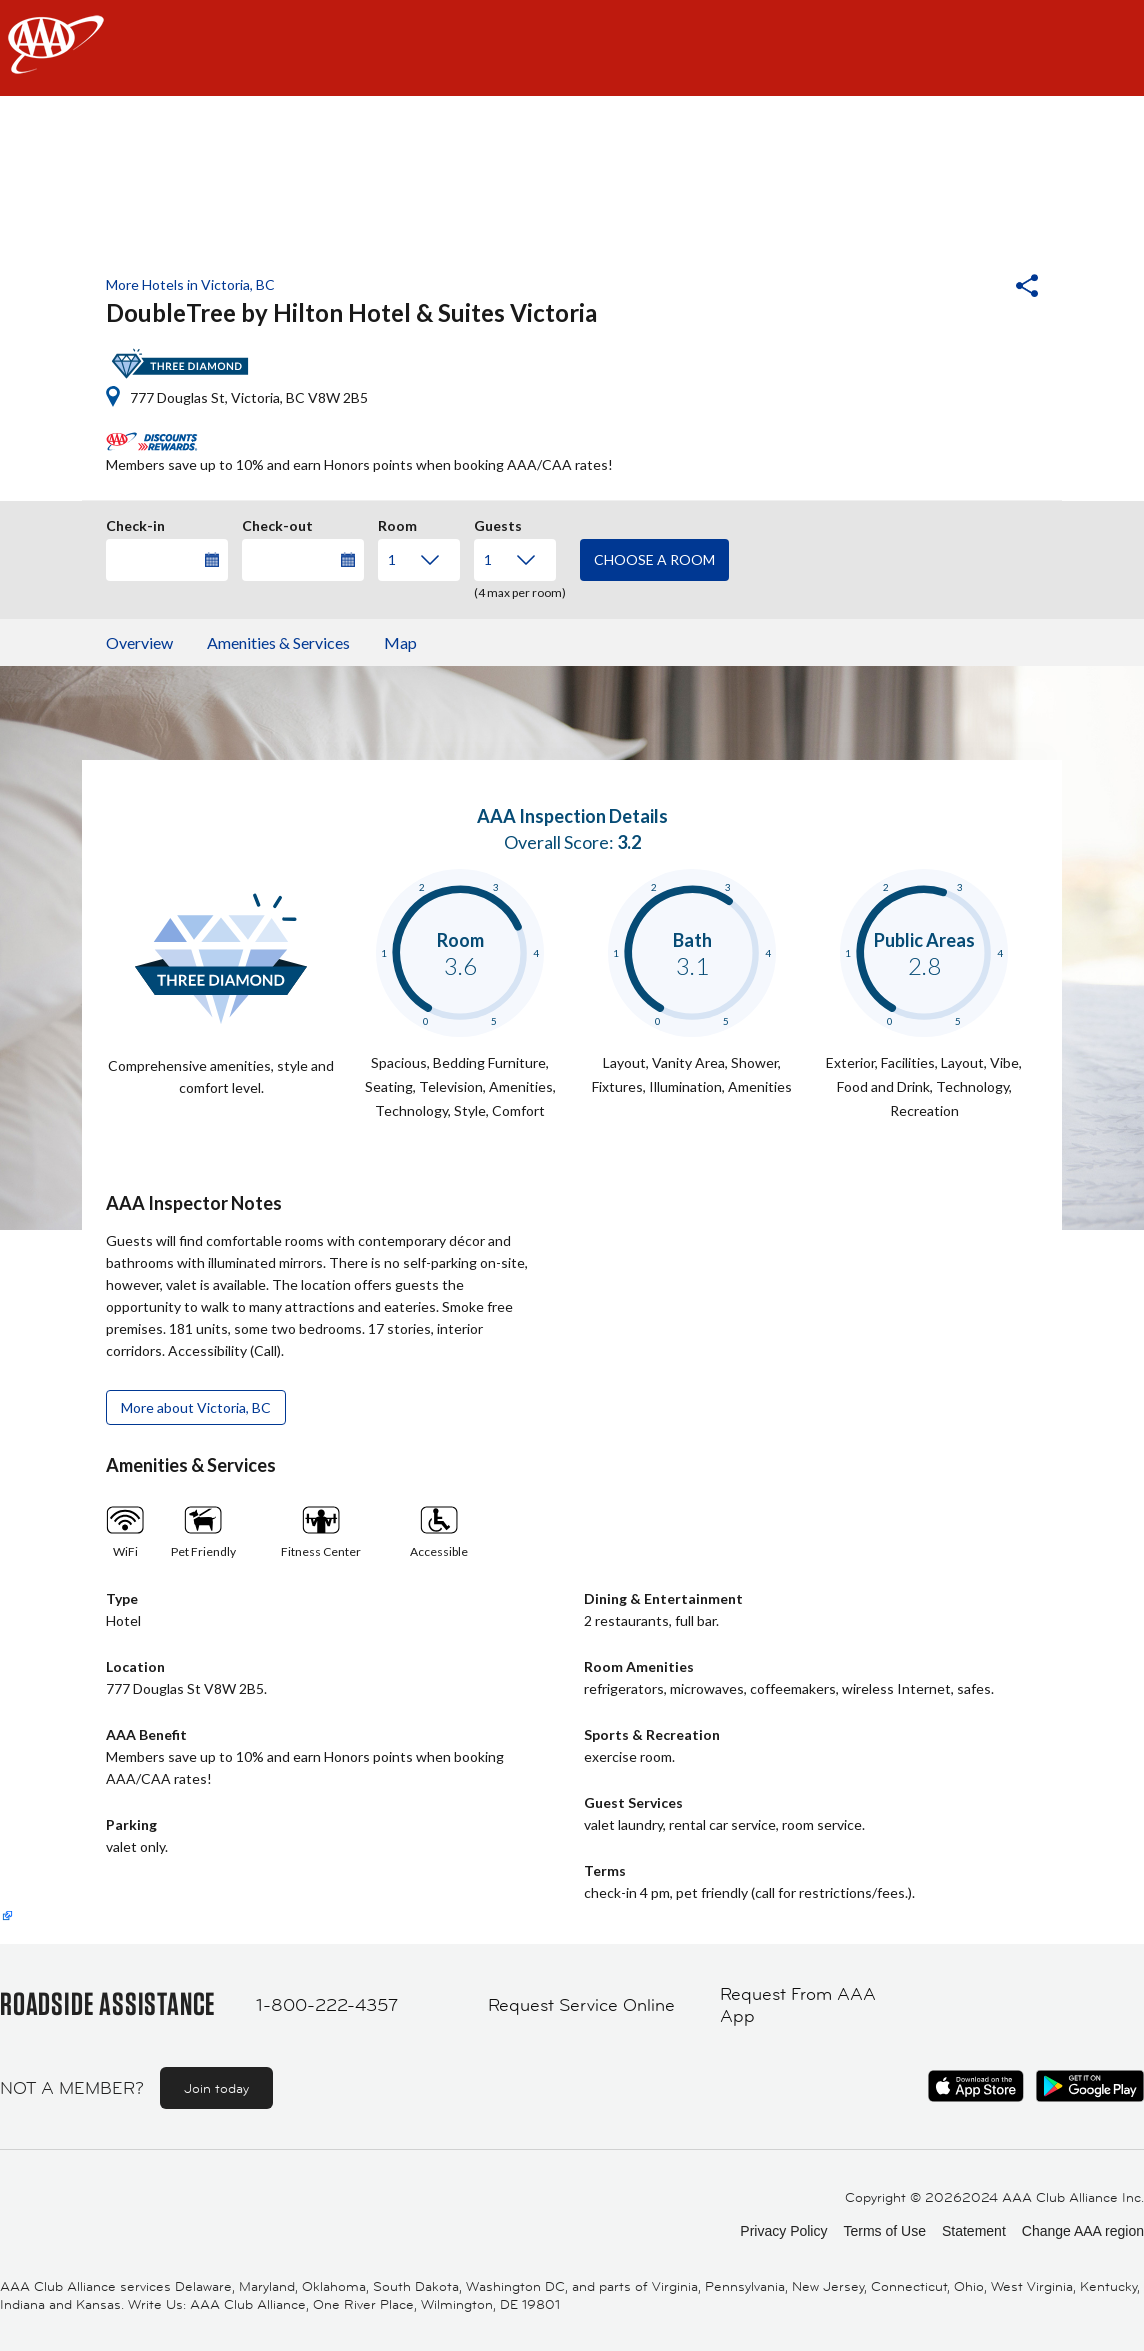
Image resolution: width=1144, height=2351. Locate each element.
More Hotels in (190, 284)
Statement (974, 2231)
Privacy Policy (783, 2231)
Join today (216, 2088)
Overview (139, 642)
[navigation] (572, 48)
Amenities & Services (278, 642)
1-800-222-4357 (327, 2005)
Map (400, 642)
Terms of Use (884, 2231)
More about (196, 1407)
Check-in (135, 523)
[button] (973, 288)
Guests (498, 523)
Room (397, 523)
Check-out (277, 523)
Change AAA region (1083, 2231)
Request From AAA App (798, 2005)
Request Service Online (581, 2005)
